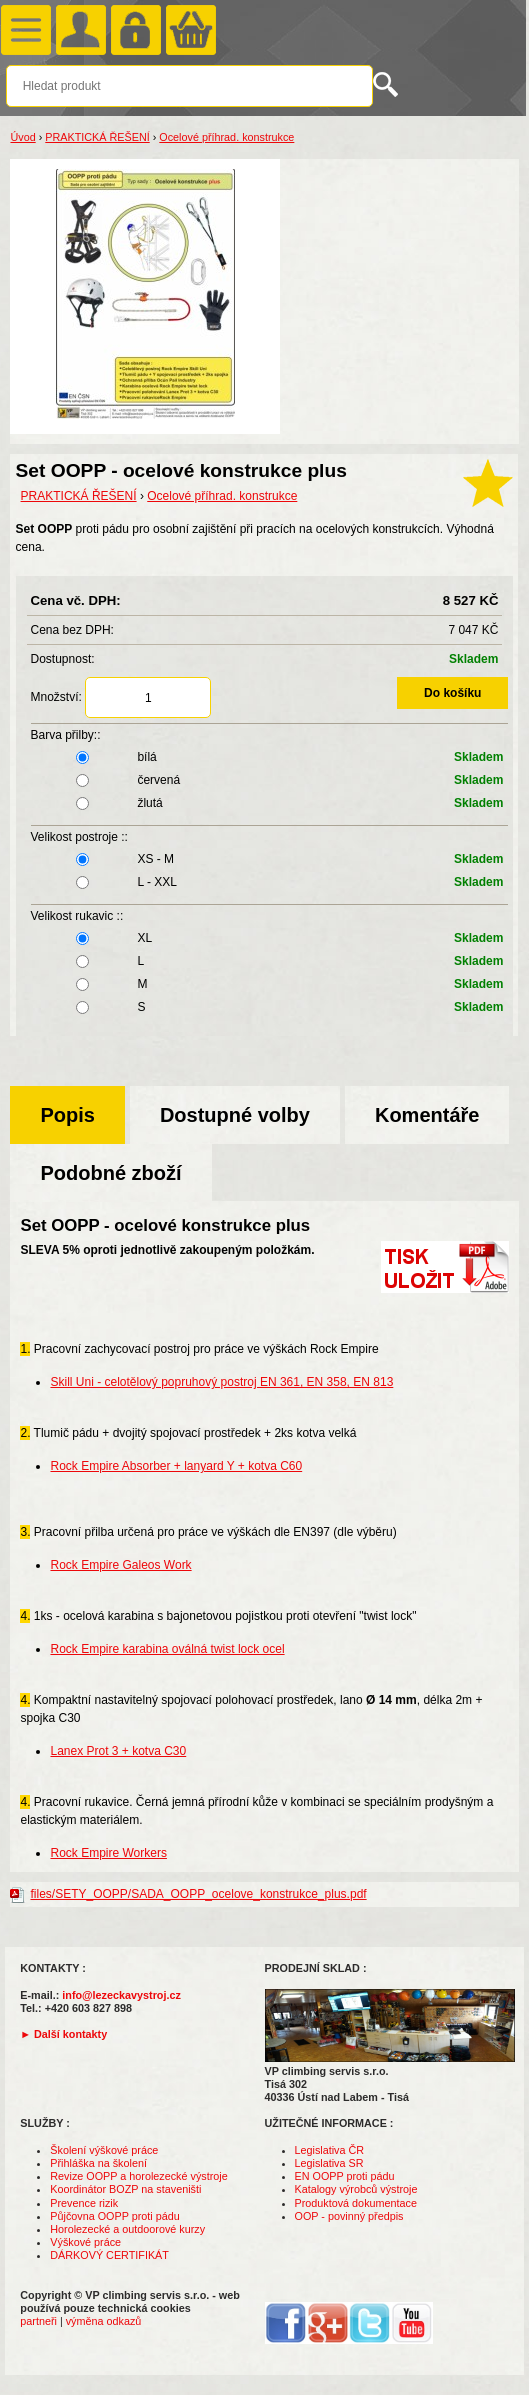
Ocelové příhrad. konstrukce (226, 137)
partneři (38, 2321)
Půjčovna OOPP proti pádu (114, 2216)
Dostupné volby (235, 1115)
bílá (270, 757)
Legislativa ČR (330, 2150)
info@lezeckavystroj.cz (121, 1995)
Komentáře (427, 1115)
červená (270, 780)
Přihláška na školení (98, 2163)
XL (270, 938)
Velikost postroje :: (79, 837)
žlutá (270, 803)
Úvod (22, 137)
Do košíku (452, 693)
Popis (67, 1115)
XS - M (270, 859)
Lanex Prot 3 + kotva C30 (118, 1751)
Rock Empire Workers (108, 1853)
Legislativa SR (329, 2163)
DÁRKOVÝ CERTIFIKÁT (109, 2255)
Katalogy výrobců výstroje (356, 2189)
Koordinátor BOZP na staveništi (125, 2189)
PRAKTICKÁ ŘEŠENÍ (97, 137)
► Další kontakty (63, 2034)
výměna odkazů (104, 2321)
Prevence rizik (84, 2203)
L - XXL (270, 882)
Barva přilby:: (66, 735)
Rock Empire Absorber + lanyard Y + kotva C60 (176, 1466)
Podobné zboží (110, 1173)
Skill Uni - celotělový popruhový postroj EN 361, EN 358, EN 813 (221, 1382)
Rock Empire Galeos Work (120, 1565)
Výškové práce (85, 2242)
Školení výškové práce (104, 2150)
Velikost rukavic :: (77, 916)
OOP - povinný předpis (349, 2216)
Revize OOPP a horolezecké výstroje (138, 2176)
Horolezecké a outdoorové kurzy (127, 2229)
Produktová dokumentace (356, 2203)
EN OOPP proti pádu (345, 2176)
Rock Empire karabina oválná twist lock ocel (167, 1649)
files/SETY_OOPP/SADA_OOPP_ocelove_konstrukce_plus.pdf (198, 1894)
